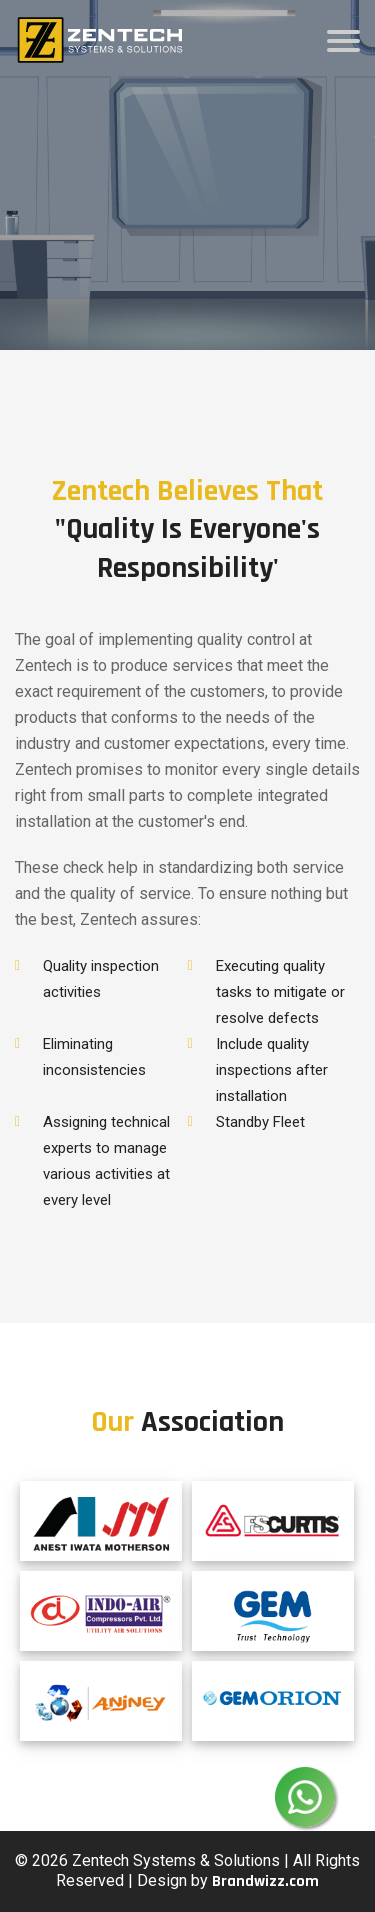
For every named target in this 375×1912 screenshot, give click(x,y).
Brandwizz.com (265, 1881)
